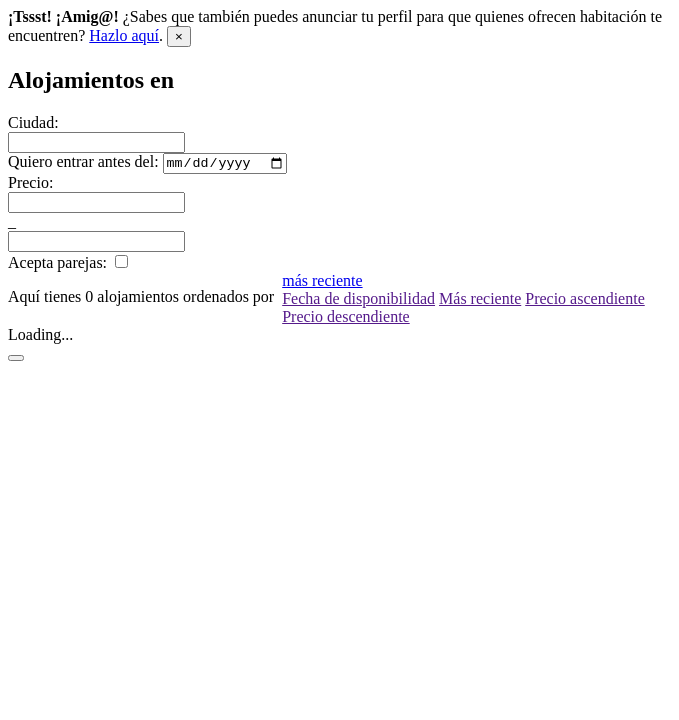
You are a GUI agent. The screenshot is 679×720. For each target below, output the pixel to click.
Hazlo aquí (124, 35)
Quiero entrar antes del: (83, 164)
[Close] (179, 36)
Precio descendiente (346, 319)
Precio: (30, 185)
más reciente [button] (322, 283)
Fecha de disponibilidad (358, 301)
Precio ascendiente (585, 301)
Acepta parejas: (57, 265)
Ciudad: (33, 122)
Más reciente (480, 301)
